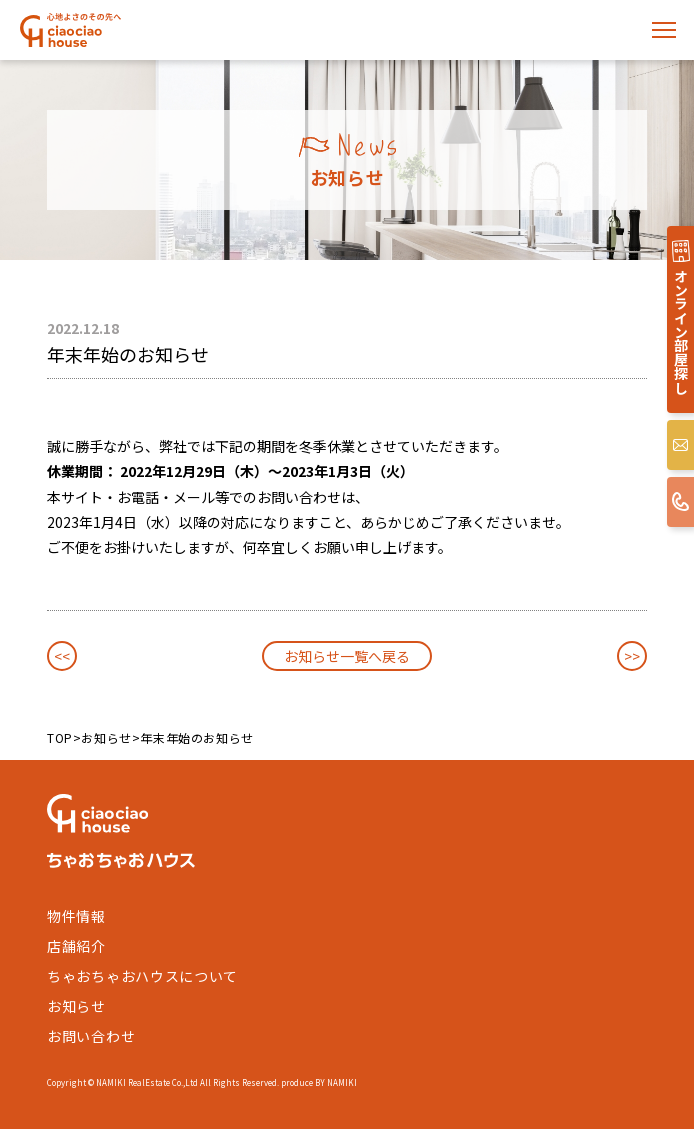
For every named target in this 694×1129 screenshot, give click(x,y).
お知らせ (106, 737)
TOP (60, 737)
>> (632, 656)
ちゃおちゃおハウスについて (142, 976)
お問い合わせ (91, 1036)
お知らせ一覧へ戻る (347, 656)
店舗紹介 (76, 946)
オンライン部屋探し (681, 331)
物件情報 (76, 916)
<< (62, 656)
